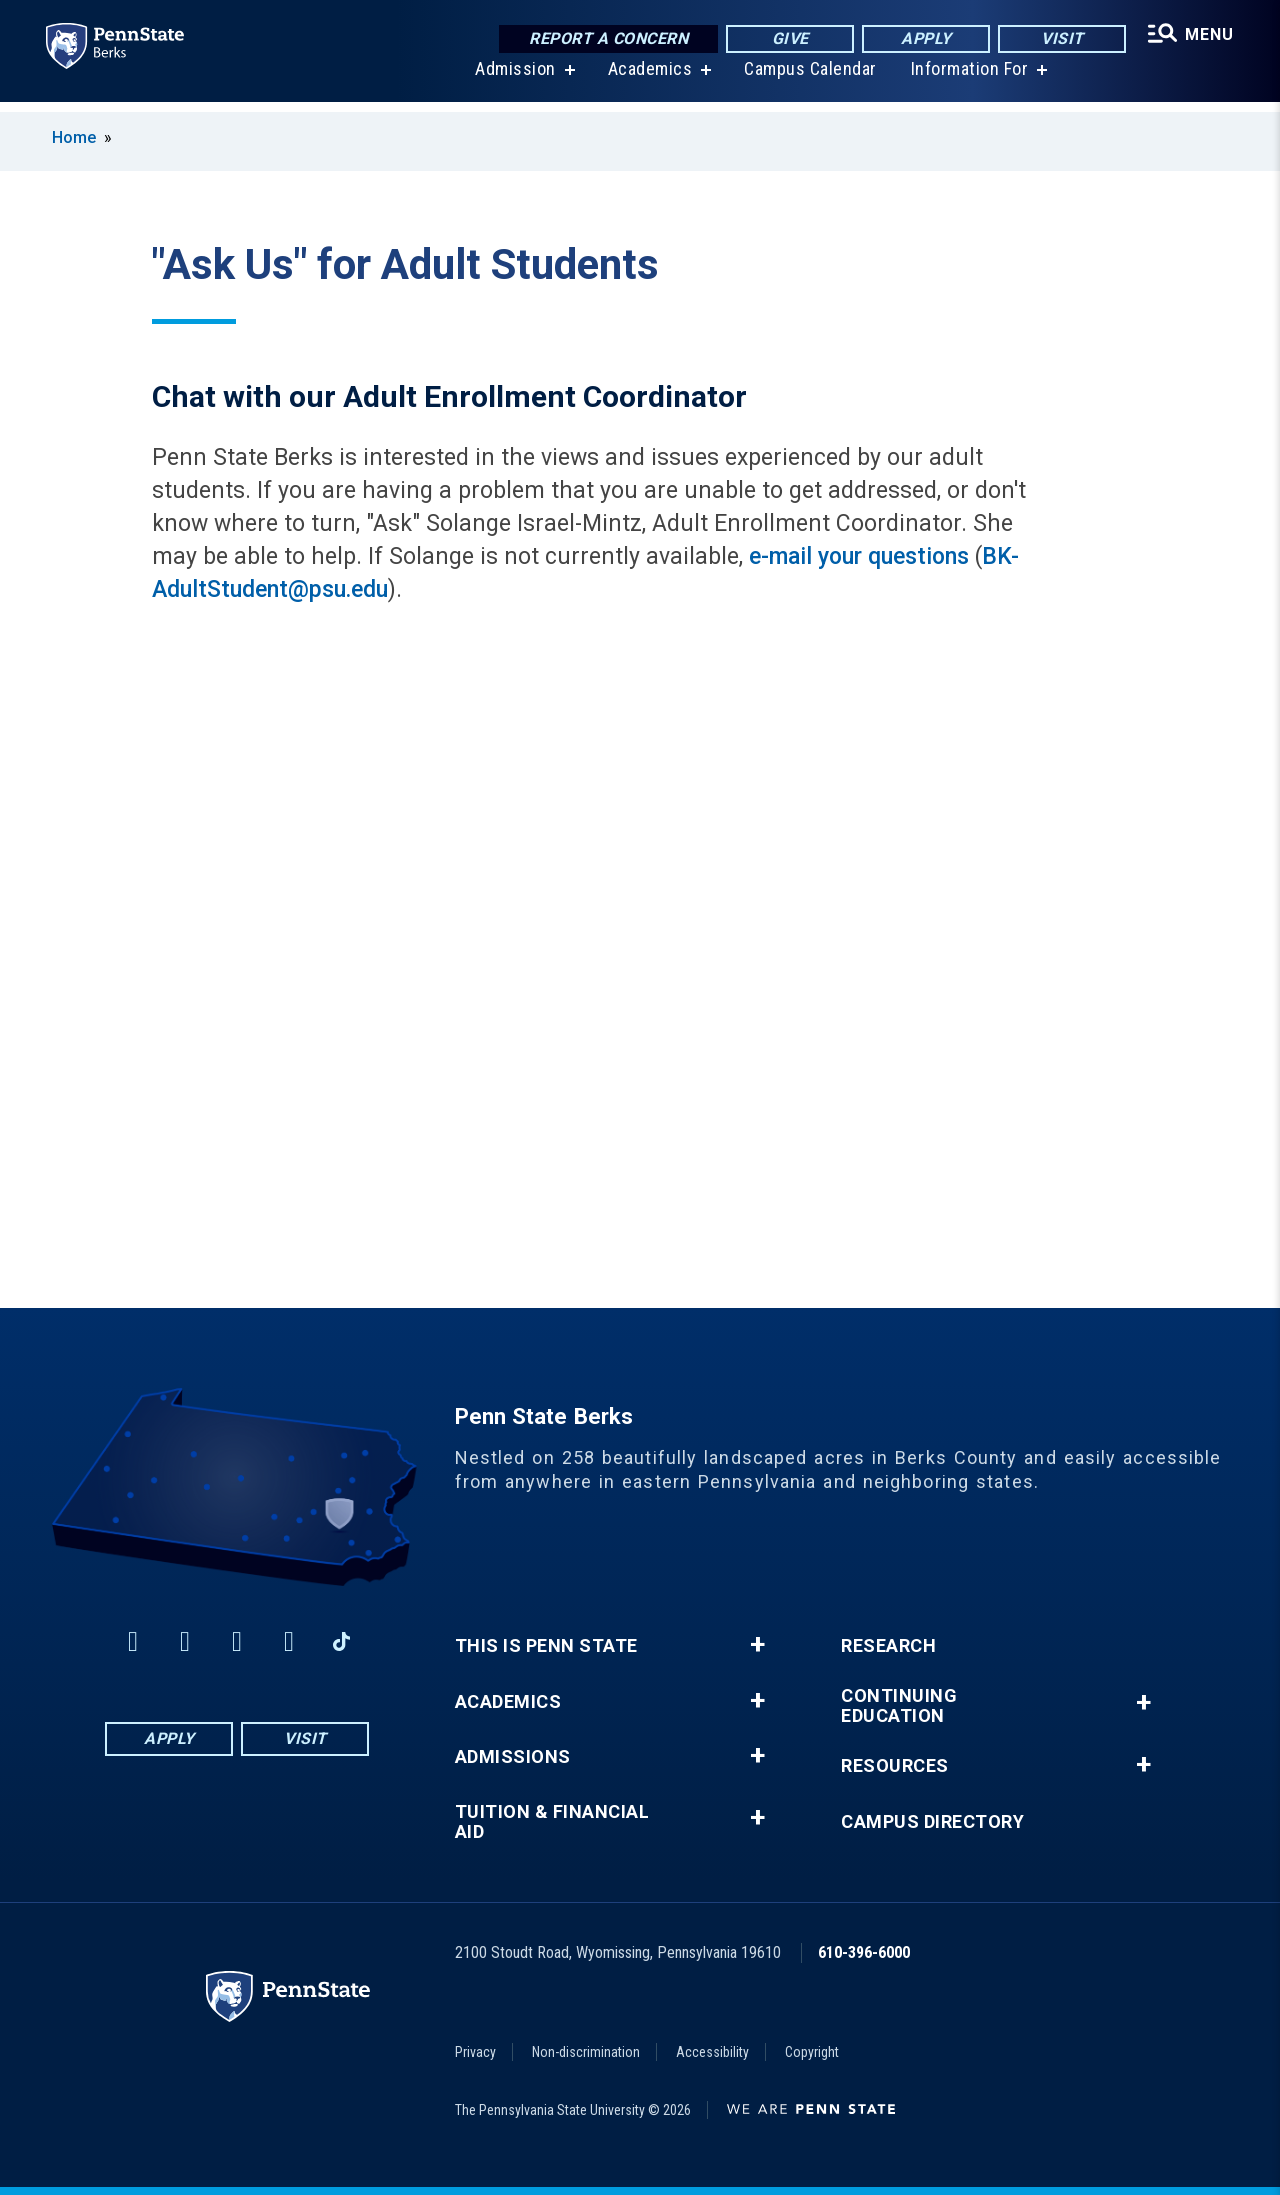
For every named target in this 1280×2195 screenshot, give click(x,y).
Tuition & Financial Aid (552, 1822)
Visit (1059, 39)
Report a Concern (605, 39)
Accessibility (712, 2052)
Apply (923, 39)
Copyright (812, 2052)
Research (888, 1646)
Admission (513, 79)
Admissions (513, 1757)
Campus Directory (932, 1822)
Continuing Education (899, 1706)
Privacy (475, 2052)
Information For (968, 79)
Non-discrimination (586, 2052)
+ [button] (757, 1645)
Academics (648, 79)
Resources (895, 1766)
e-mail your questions (859, 556)
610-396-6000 (864, 1952)
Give (787, 39)
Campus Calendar (808, 79)
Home (74, 137)
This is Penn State (546, 1646)
